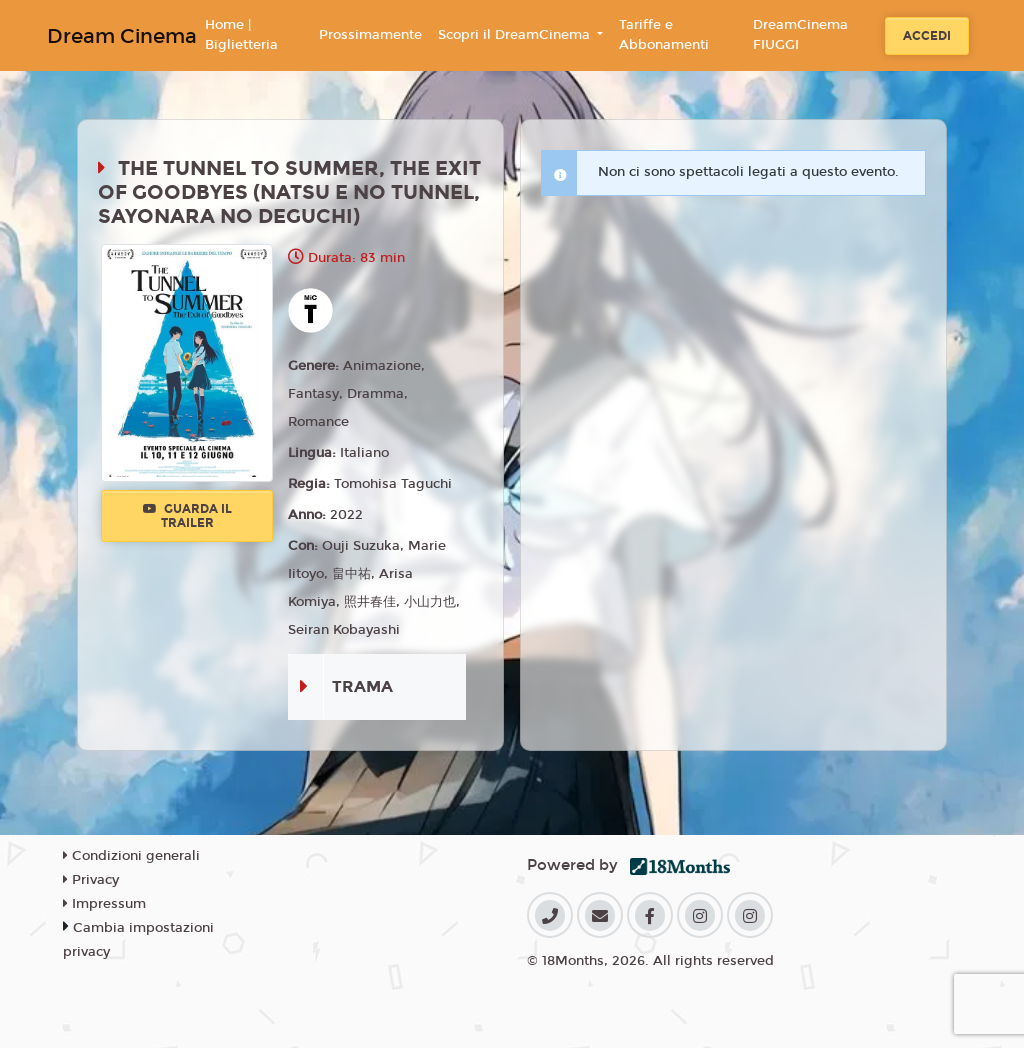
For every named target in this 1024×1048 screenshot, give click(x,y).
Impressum (104, 904)
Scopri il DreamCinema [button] (516, 35)
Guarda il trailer (187, 516)
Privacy (91, 880)
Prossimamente (370, 35)
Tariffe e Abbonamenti (664, 35)
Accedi (927, 36)
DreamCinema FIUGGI (800, 35)
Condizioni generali (131, 856)
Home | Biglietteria (241, 35)
